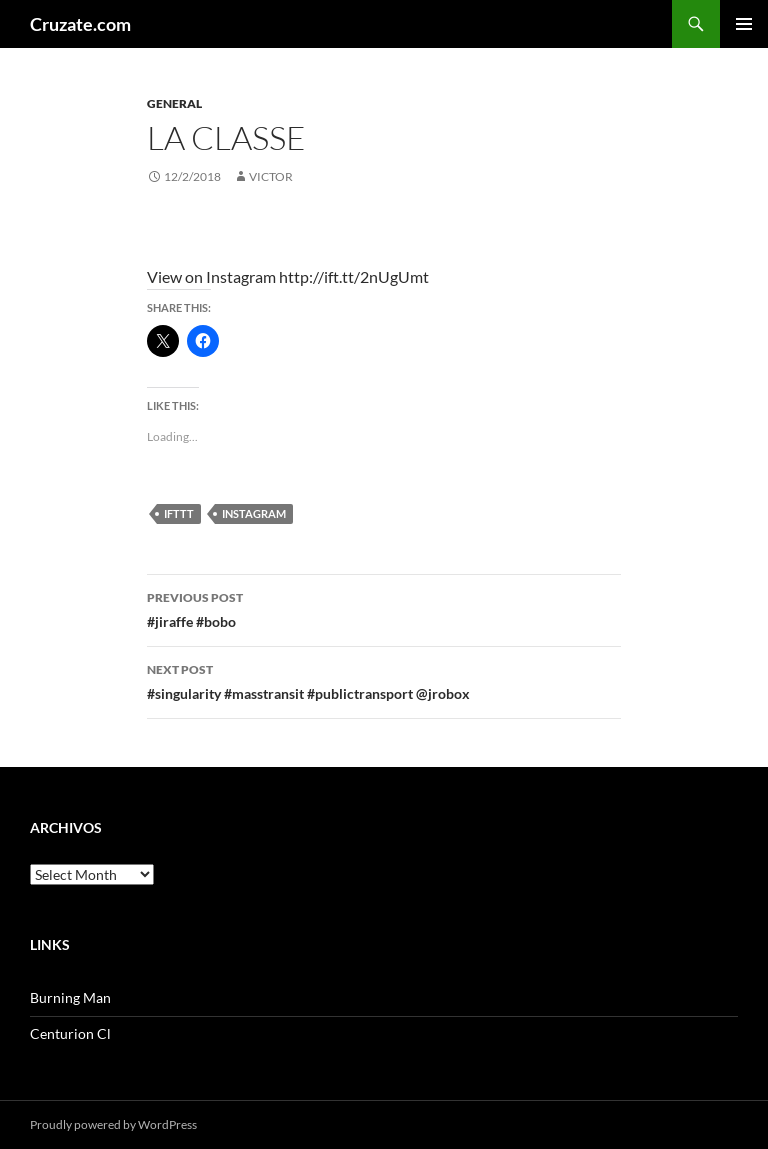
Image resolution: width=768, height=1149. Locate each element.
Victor (271, 176)
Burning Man (70, 997)
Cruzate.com (80, 24)
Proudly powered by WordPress (113, 1124)
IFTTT (179, 513)
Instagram (254, 513)
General (174, 103)
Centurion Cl (70, 1033)
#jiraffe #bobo (384, 608)
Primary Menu (744, 24)
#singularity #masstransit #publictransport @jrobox (384, 680)
